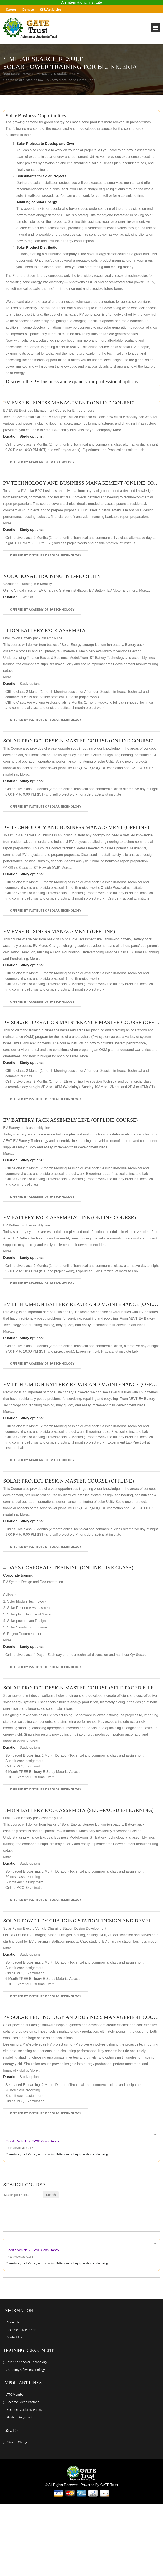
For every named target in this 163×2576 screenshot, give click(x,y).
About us (12, 2383)
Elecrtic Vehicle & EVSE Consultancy (32, 2202)
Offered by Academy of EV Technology (42, 464)
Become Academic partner (25, 2479)
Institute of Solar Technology (26, 2427)
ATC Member (15, 2461)
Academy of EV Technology (25, 2435)
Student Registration (20, 2487)
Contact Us (14, 2401)
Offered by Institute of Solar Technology (45, 559)
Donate (28, 9)
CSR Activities (50, 9)
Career (11, 9)
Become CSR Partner (20, 2392)
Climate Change (17, 2513)
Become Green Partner (22, 2470)
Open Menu (155, 27)
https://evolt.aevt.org (19, 2208)
